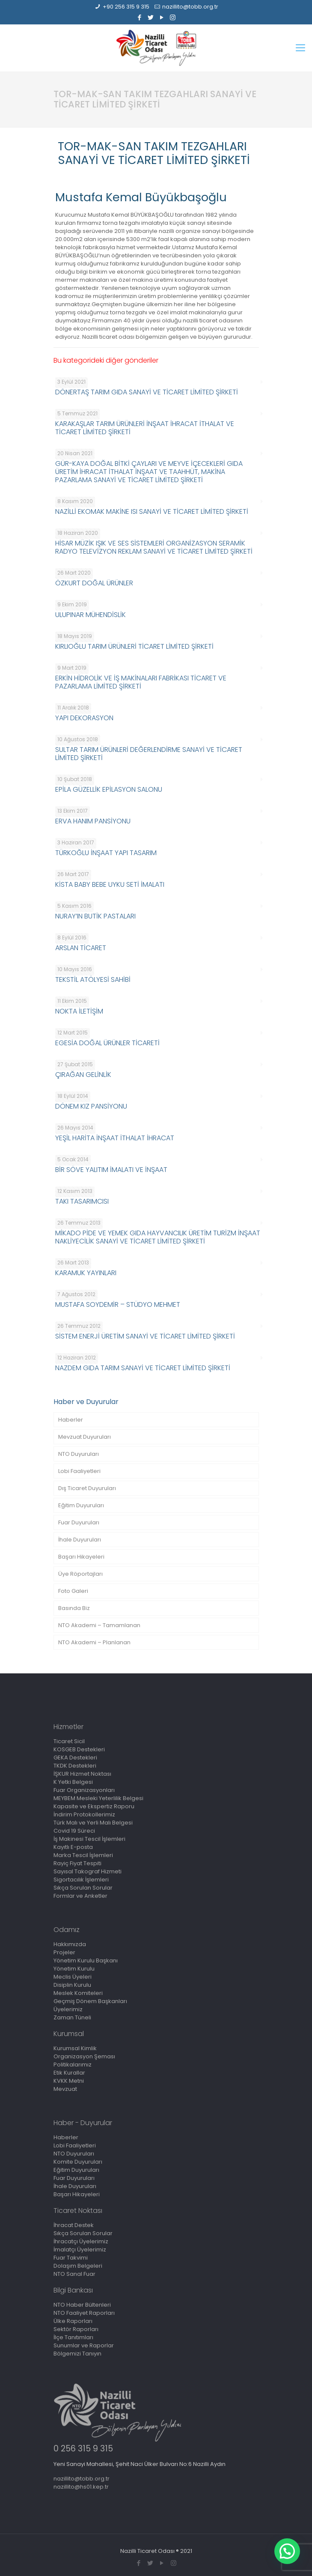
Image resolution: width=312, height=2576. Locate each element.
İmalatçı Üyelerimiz (79, 2249)
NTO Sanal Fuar (74, 2274)
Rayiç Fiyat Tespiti (77, 1863)
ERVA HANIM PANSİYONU (93, 821)
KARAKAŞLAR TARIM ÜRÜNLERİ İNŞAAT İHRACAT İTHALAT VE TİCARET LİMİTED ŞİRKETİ (144, 428)
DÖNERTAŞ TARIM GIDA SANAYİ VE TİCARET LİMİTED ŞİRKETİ (146, 392)
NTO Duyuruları (78, 1454)
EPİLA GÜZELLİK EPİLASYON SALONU (108, 789)
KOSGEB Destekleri (79, 1749)
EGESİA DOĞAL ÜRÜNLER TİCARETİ (107, 1043)
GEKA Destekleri (75, 1757)
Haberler (70, 1420)
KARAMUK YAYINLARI (85, 1273)
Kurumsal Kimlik (75, 2048)
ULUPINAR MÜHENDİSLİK (90, 615)
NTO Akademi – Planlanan (94, 1642)
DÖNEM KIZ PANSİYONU (91, 1106)
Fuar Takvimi (70, 2258)
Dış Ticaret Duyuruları (87, 1488)
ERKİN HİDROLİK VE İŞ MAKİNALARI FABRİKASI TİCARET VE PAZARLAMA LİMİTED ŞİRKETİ (140, 682)
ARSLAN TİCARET (80, 948)
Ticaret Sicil (69, 1741)
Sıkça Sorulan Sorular (83, 1888)
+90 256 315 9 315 (126, 7)
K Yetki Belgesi (73, 1782)
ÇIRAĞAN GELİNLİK (83, 1074)
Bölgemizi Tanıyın (77, 2353)
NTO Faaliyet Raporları (84, 2313)
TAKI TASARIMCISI (82, 1201)
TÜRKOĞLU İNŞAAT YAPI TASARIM (106, 853)
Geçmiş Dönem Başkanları (90, 2001)
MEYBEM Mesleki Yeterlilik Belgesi (98, 1798)
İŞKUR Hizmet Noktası (82, 1774)
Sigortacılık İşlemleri (81, 1879)
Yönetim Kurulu (74, 1969)
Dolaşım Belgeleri (77, 2266)
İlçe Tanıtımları (73, 2337)
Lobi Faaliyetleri (79, 1471)
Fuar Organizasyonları (84, 1790)
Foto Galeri (73, 1591)
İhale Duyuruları (79, 1539)
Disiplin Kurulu (72, 1985)
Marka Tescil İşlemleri (83, 1855)
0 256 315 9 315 (83, 2448)
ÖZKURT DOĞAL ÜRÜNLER (94, 583)
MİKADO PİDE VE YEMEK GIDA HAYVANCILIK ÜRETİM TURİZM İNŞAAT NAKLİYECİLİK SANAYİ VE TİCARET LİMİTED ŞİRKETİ (157, 1237)
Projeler (64, 1952)
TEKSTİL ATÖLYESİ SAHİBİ (93, 979)
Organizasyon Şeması (84, 2056)
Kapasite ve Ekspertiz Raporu (93, 1806)
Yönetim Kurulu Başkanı (85, 1960)
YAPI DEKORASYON (84, 718)
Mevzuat (65, 2089)
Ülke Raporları (72, 2321)
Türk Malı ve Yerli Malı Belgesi (93, 1823)
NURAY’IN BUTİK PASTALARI (95, 916)
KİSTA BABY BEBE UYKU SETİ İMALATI (109, 884)
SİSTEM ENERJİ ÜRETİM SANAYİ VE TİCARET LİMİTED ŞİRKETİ (145, 1336)
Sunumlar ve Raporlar (83, 2345)
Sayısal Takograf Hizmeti (87, 1871)
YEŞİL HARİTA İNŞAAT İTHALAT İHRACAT (114, 1138)
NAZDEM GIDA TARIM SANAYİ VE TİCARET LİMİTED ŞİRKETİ (142, 1368)
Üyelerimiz (68, 2009)
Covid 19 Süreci (74, 1831)
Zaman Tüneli (72, 2017)
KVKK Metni (68, 2081)
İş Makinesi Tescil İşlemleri (89, 1839)
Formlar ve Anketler (80, 1896)
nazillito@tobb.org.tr (190, 7)
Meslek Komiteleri (78, 1993)
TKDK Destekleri (74, 1766)
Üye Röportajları (80, 1574)
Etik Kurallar (69, 2073)
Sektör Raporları (75, 2329)
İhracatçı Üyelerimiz (80, 2241)
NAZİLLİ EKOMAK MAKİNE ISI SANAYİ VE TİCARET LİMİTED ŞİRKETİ (151, 511)
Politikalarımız (72, 2064)
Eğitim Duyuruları (81, 1505)
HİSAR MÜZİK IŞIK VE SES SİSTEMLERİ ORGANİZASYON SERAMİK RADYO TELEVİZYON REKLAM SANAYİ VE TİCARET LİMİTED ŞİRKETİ (154, 547)
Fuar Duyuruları (78, 1522)
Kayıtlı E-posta (73, 1847)
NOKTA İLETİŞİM (79, 1011)
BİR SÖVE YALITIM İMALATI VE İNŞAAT (111, 1170)
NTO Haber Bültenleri (82, 2305)
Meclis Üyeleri (72, 1977)
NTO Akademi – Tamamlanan (99, 1625)
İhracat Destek (73, 2225)
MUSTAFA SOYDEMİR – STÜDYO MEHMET (117, 1304)
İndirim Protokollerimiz (84, 1814)
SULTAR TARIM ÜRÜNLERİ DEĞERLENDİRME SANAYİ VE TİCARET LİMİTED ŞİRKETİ (148, 754)
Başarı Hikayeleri (81, 1557)
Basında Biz (74, 1608)
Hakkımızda (69, 1944)
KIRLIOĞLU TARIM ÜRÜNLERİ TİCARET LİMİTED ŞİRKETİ (134, 646)
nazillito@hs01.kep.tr (81, 2487)
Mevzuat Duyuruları (84, 1437)
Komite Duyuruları (77, 2162)
